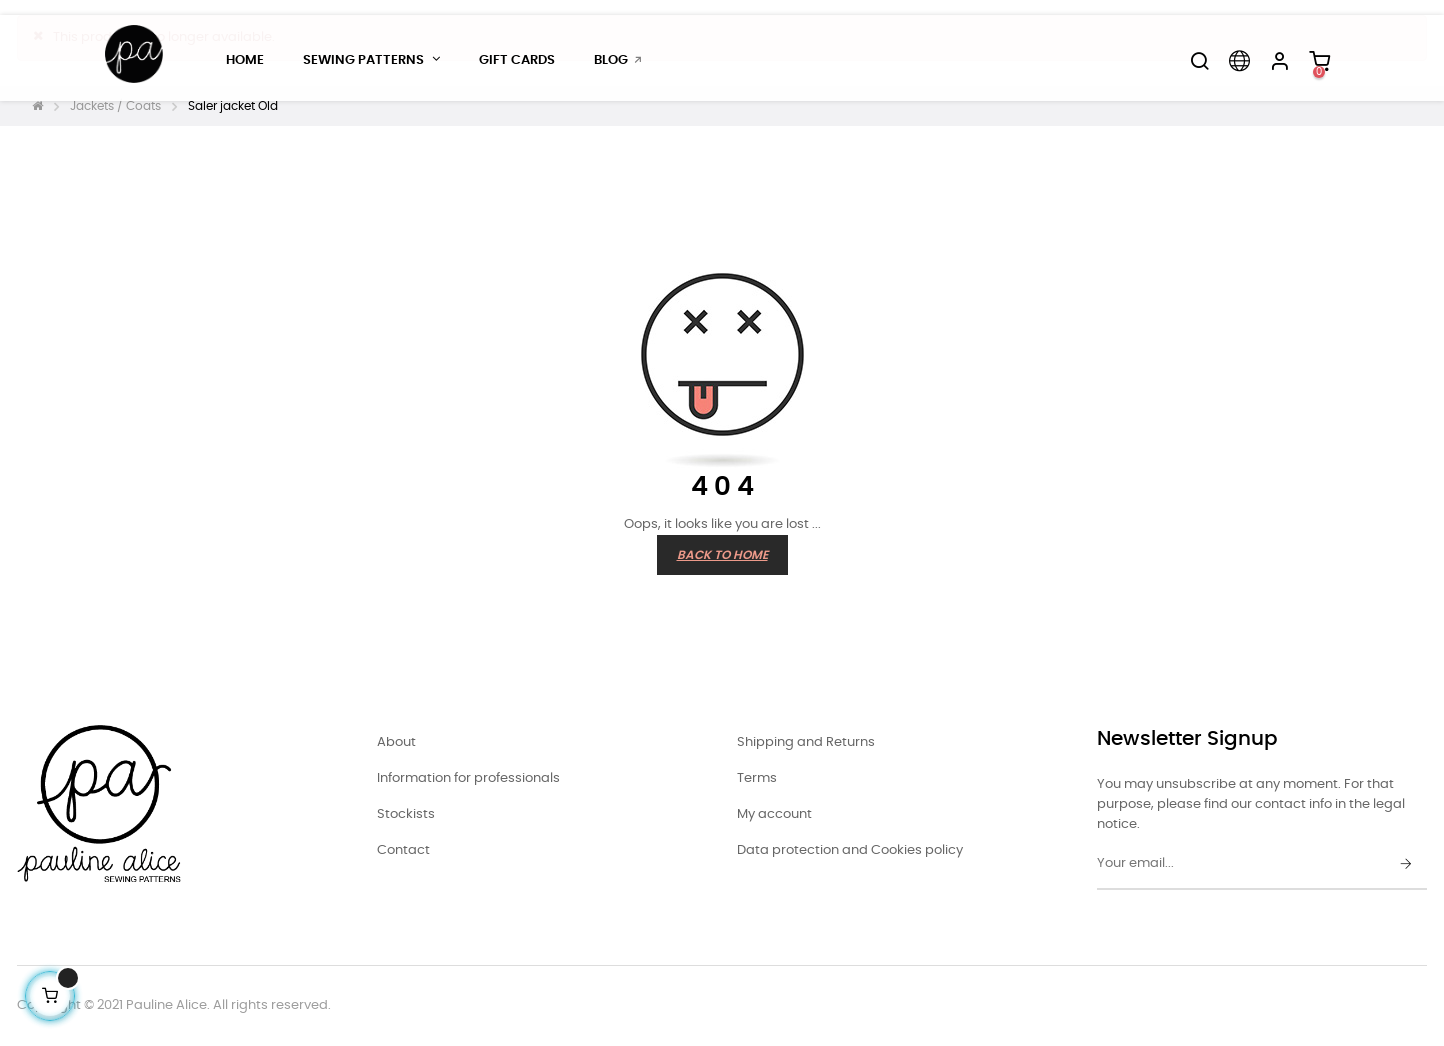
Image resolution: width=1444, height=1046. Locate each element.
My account (774, 814)
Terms (757, 778)
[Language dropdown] (1239, 61)
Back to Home (722, 555)
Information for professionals (468, 778)
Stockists (406, 814)
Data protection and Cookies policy (850, 850)
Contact (403, 850)
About (396, 742)
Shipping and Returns (806, 742)
